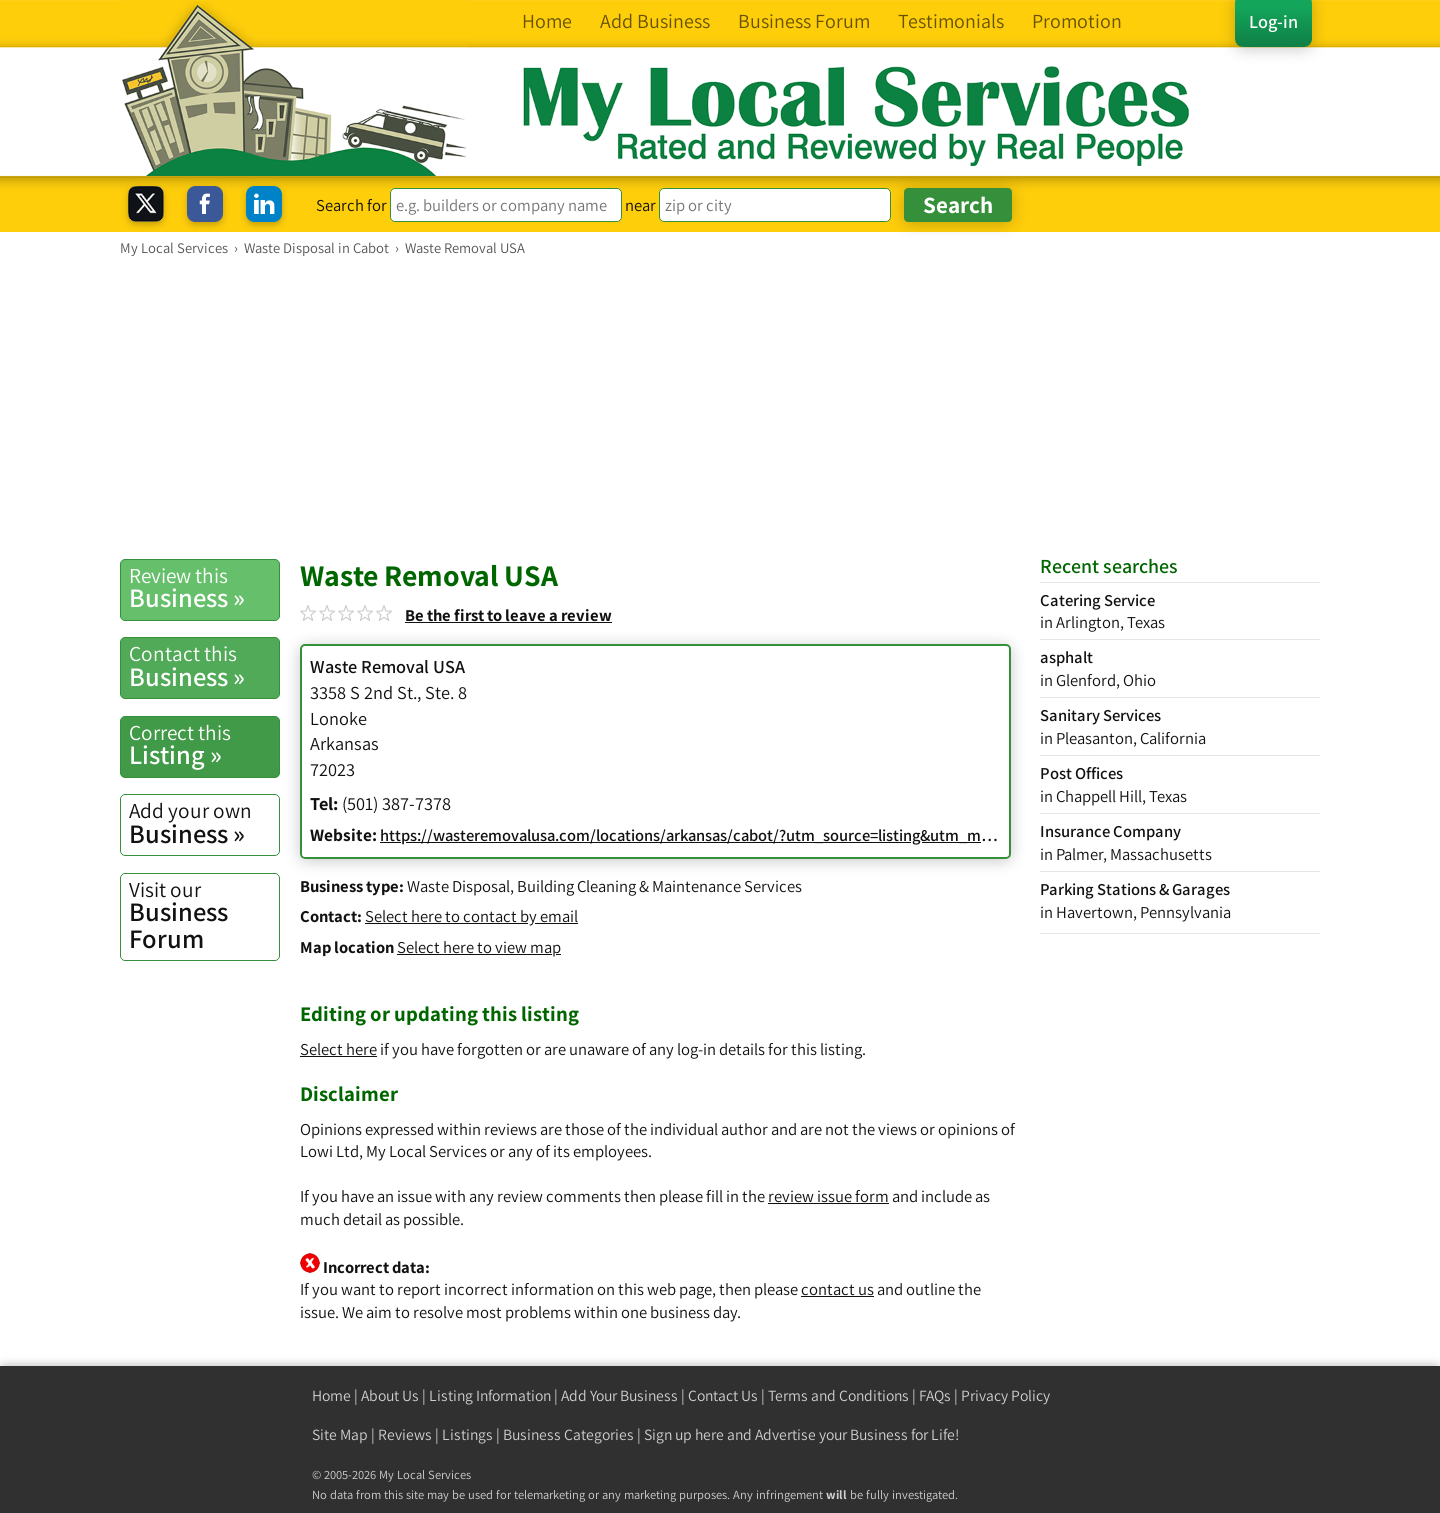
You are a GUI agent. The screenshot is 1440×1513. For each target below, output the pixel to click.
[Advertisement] (720, 407)
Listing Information (490, 1395)
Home (331, 1395)
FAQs (935, 1395)
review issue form (828, 1196)
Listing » (204, 745)
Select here (338, 1049)
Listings (467, 1434)
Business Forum (204, 915)
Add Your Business (619, 1395)
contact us (837, 1289)
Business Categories (568, 1434)
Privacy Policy (1005, 1395)
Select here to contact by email (471, 916)
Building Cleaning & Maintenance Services (659, 886)
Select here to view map (479, 947)
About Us (390, 1395)
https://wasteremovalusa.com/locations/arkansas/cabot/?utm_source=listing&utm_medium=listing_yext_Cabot (771, 835)
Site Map (340, 1434)
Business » (204, 588)
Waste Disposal (458, 886)
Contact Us (723, 1395)
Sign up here (684, 1434)
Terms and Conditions (838, 1395)
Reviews (405, 1434)
